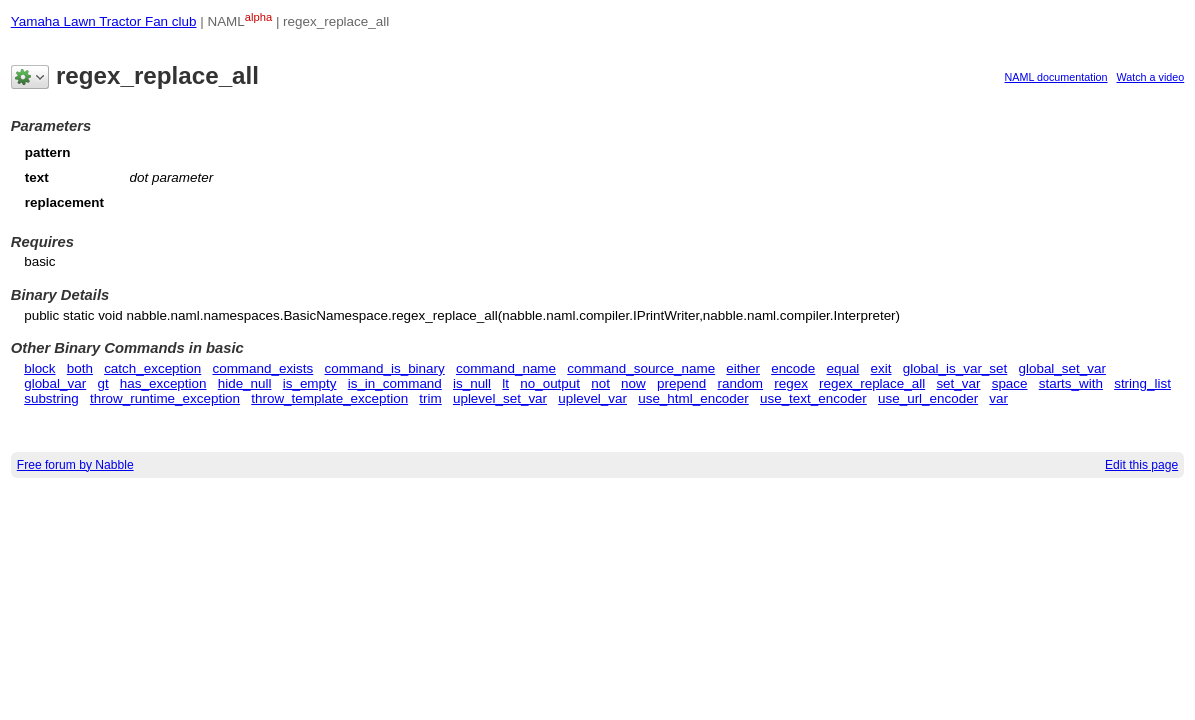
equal (842, 368)
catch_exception (152, 368)
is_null (472, 383)
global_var (55, 383)
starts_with (1071, 383)
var (998, 398)
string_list (1142, 383)
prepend (681, 383)
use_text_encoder (813, 398)
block (39, 368)
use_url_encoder (928, 398)
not (600, 383)
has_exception (163, 383)
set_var (958, 383)
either (743, 368)
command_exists (262, 368)
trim (430, 398)
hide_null (245, 383)
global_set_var (1061, 368)
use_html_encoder (693, 398)
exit (881, 368)
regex (791, 383)
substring (51, 398)
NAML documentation (1056, 77)
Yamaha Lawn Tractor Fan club (104, 21)
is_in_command (395, 383)
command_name (506, 368)
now (633, 383)
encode (793, 368)
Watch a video (1151, 77)
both (80, 368)
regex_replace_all (872, 383)
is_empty (310, 383)
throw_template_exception (329, 398)
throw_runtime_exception (165, 398)
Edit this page (1141, 465)
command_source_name (641, 368)
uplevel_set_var (500, 398)
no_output (550, 383)
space (1010, 383)
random (741, 383)
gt (102, 383)
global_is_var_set (955, 368)
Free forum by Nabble (75, 465)
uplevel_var (592, 398)
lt (505, 383)
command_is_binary (384, 368)
